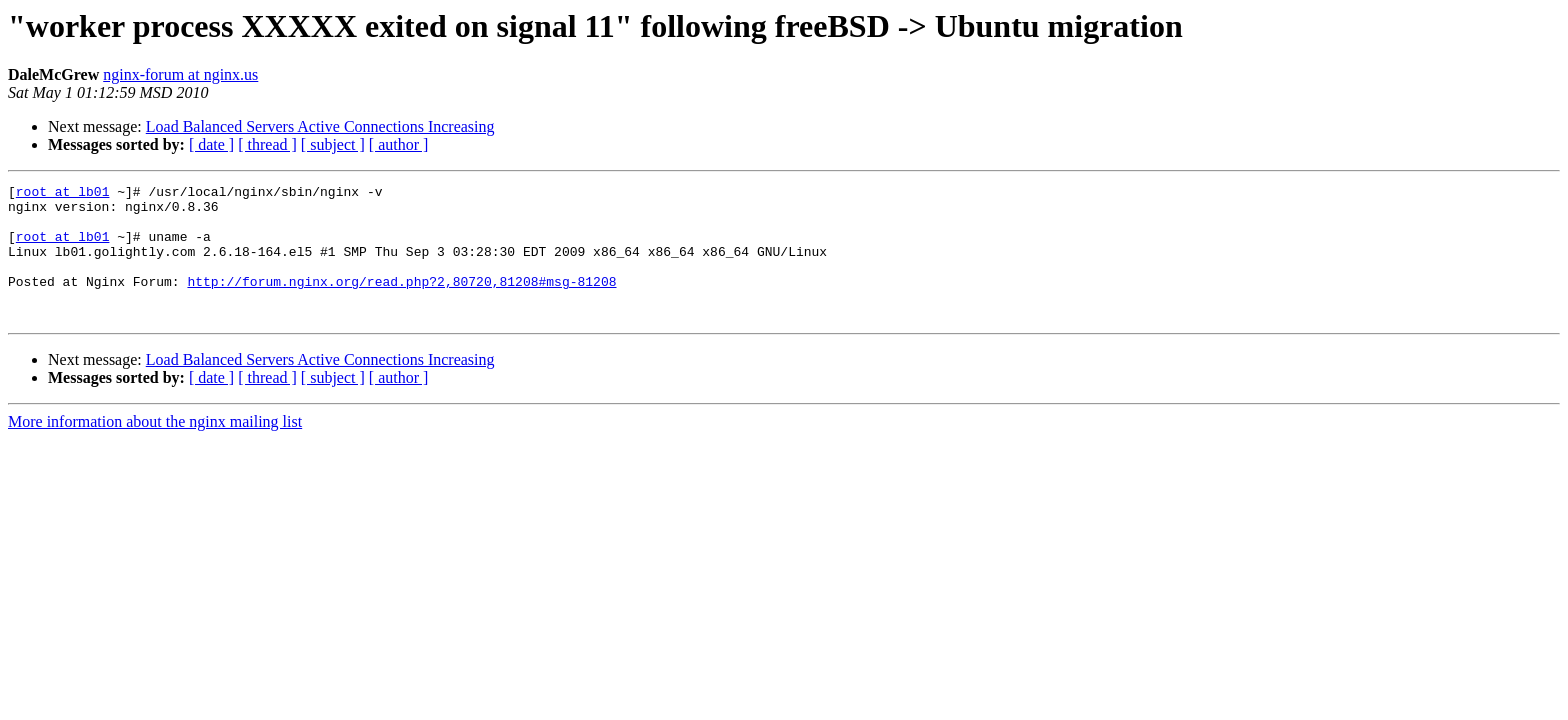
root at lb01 (63, 194)
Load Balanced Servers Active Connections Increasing (320, 126)
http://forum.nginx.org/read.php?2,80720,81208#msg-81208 (401, 302)
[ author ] (399, 144)
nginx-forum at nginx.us (180, 74)
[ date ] (211, 144)
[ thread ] (267, 144)
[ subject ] (333, 144)
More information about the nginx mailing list (155, 448)
